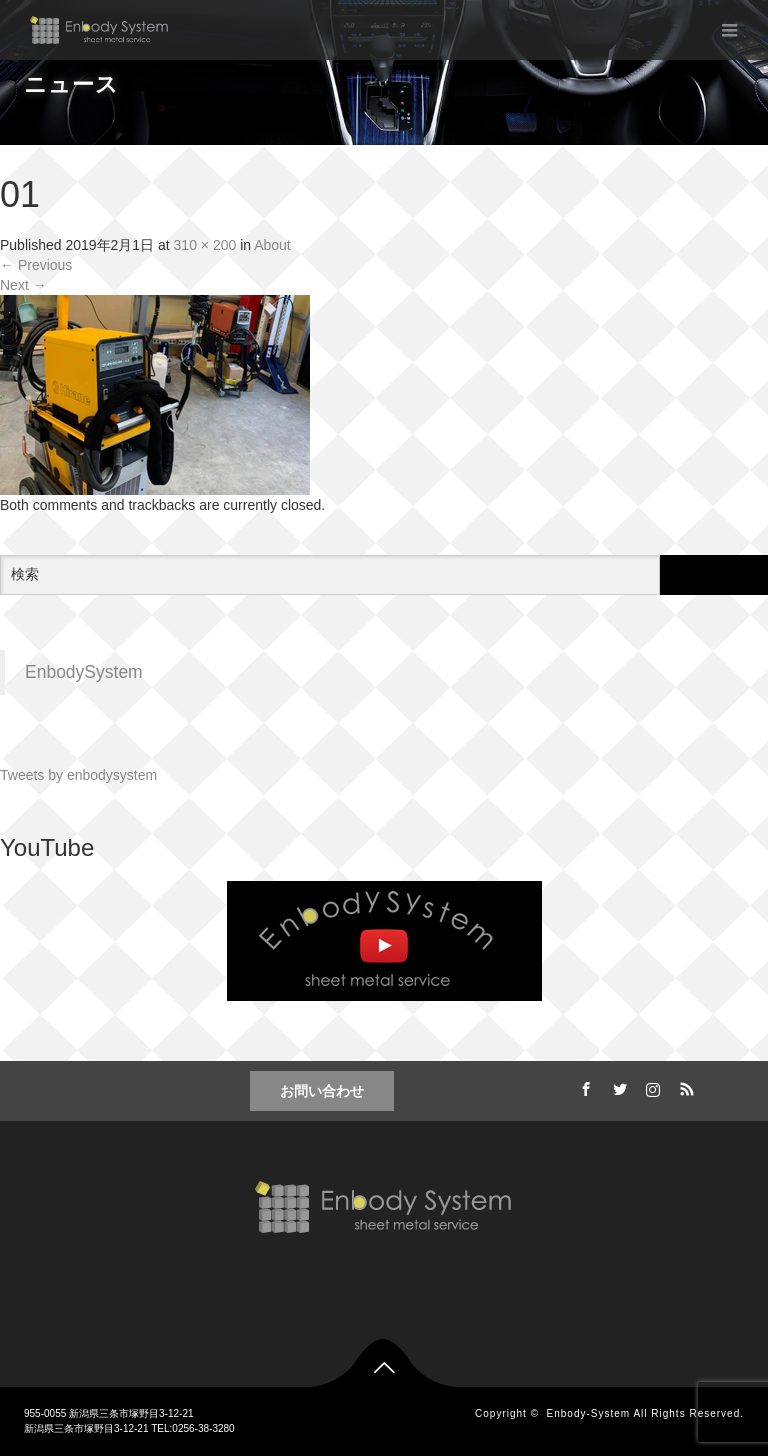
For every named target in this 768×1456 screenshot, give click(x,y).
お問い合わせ (322, 1091)
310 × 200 (205, 245)
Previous (36, 265)
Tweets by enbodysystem (78, 775)
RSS (685, 1086)
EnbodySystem (84, 672)
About (272, 245)
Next (23, 285)
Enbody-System (589, 1413)
